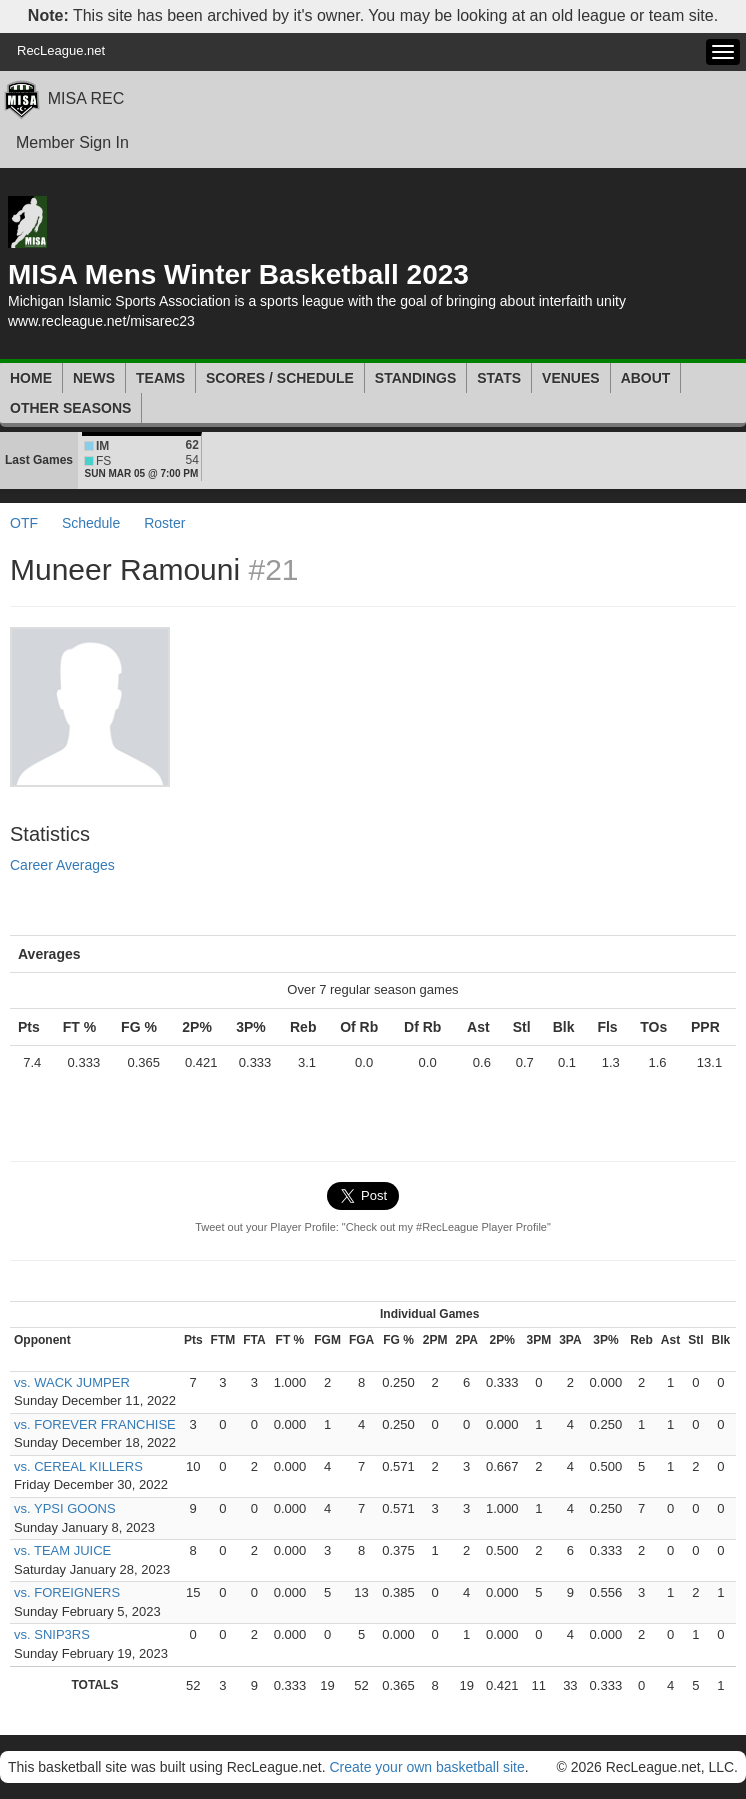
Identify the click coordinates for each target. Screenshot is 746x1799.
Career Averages (62, 865)
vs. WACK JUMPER (72, 1382)
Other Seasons (70, 408)
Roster (164, 523)
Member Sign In (72, 142)
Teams (160, 378)
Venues (571, 378)
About (646, 378)
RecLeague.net (61, 50)
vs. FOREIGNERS (67, 1592)
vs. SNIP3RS (52, 1634)
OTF (24, 523)
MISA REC (86, 98)
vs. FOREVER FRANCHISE (95, 1424)
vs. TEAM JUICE (62, 1550)
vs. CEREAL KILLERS (78, 1466)
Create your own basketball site (426, 1767)
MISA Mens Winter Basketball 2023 (238, 274)
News (94, 378)
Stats (499, 378)
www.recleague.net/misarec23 (101, 321)
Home (31, 378)
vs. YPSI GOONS (65, 1508)
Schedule (91, 523)
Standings (415, 378)
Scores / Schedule (280, 378)
